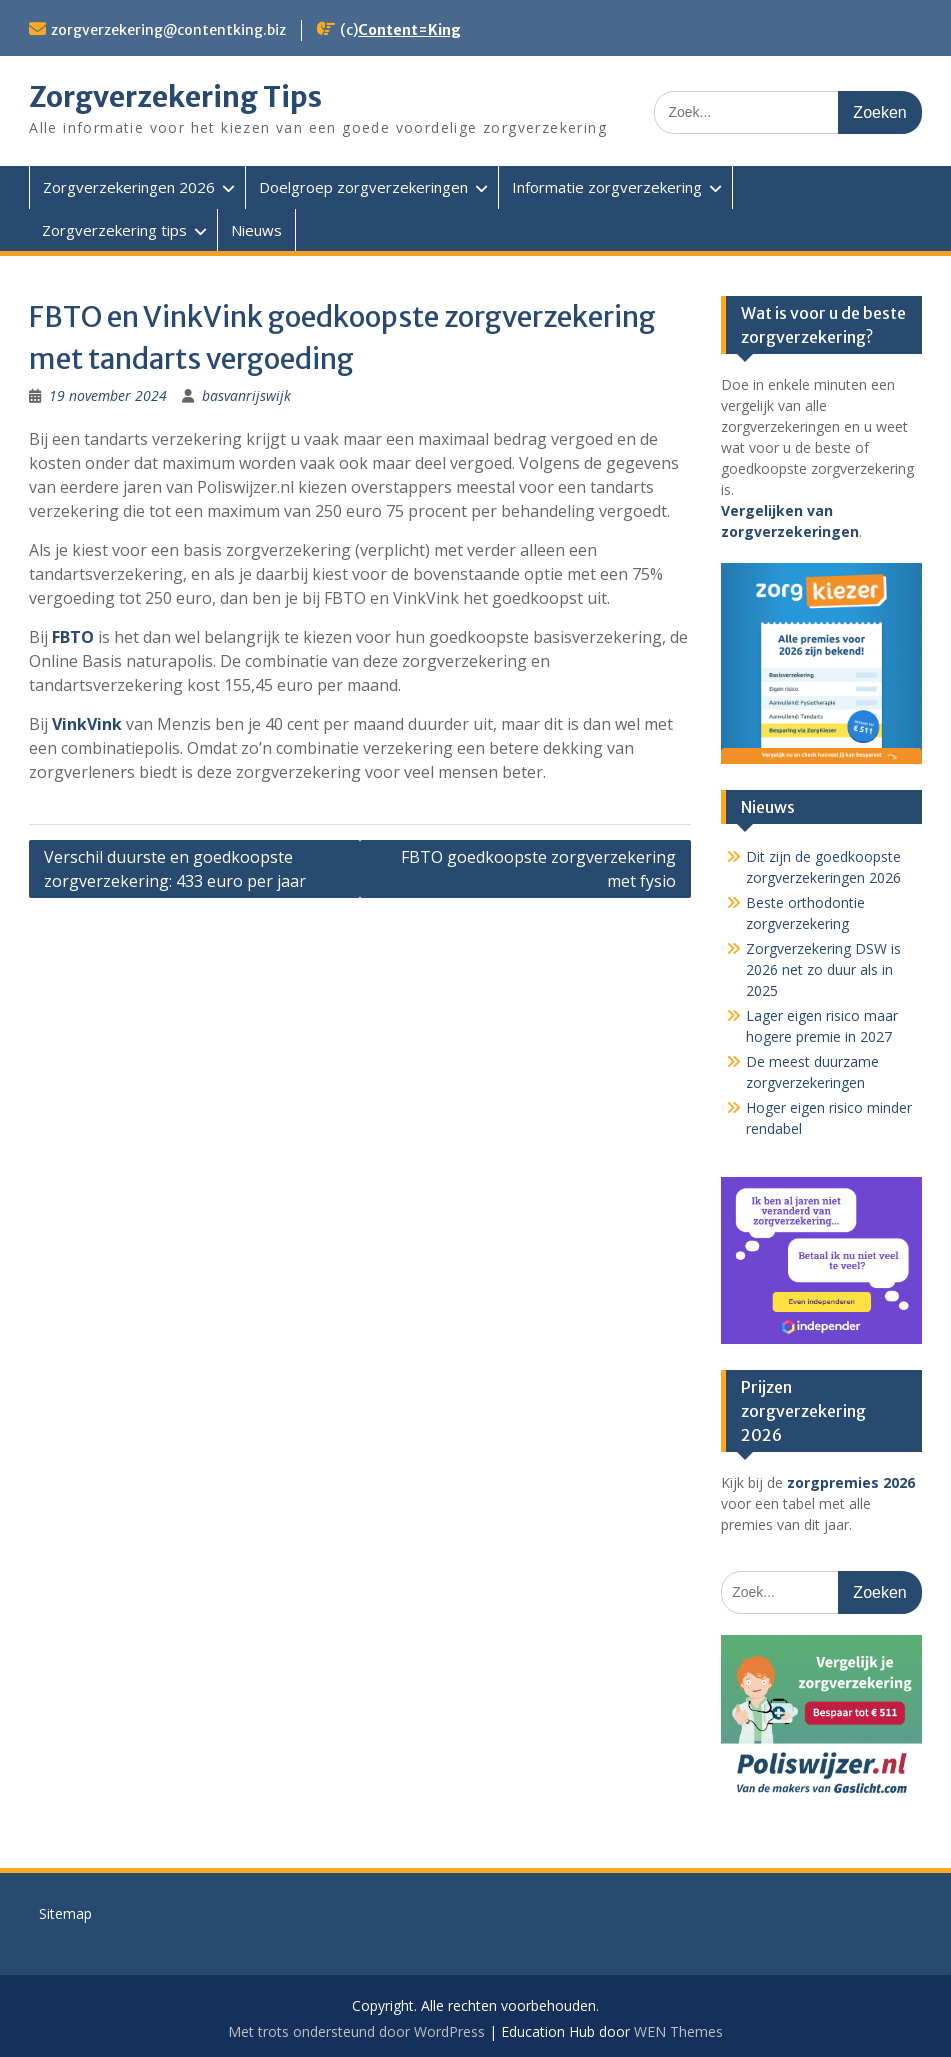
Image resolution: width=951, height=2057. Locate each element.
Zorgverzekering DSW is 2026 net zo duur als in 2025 (823, 969)
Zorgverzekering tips (114, 230)
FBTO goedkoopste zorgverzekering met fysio (538, 869)
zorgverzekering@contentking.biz (168, 30)
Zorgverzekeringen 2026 (129, 187)
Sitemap (65, 1913)
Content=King (409, 30)
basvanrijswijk (246, 395)
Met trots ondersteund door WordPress (356, 2031)
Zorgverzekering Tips (175, 97)
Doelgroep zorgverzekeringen (363, 187)
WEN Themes (678, 2031)
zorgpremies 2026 (851, 1482)
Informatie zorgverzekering (607, 187)
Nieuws (256, 230)
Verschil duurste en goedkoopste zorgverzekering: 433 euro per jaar (175, 869)
